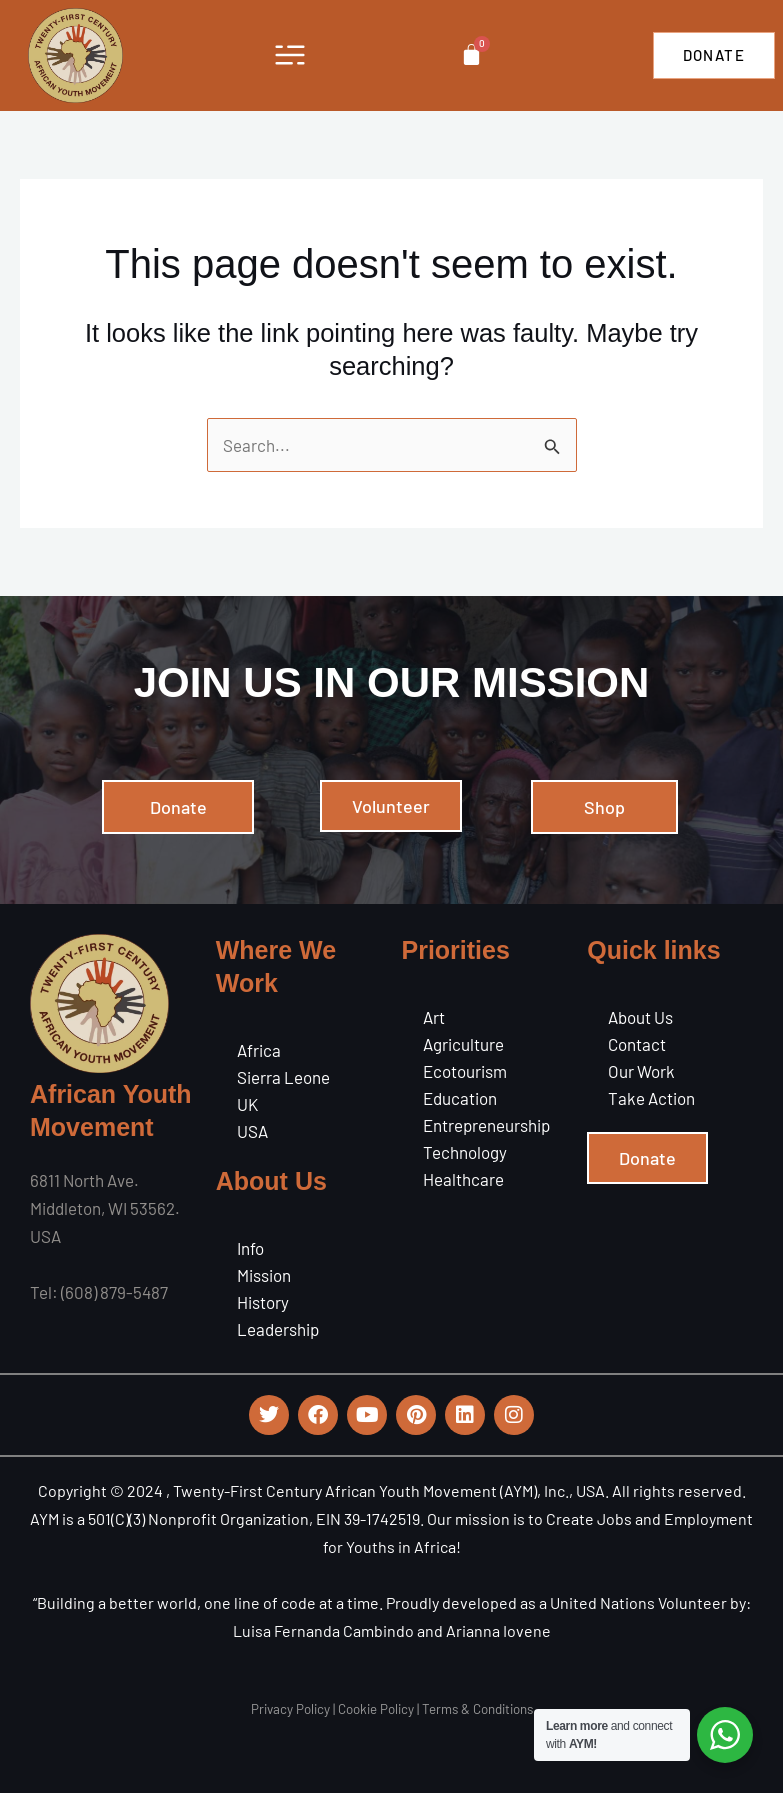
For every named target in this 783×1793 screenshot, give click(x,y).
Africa (259, 1050)
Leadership (278, 1329)
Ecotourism (465, 1071)
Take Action (651, 1098)
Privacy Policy (290, 1709)
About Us (640, 1017)
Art (434, 1017)
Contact (637, 1044)
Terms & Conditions (477, 1709)
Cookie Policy (376, 1709)
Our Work (641, 1071)
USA (252, 1131)
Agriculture (463, 1044)
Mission (264, 1275)
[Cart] (470, 54)
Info (250, 1248)
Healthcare (463, 1179)
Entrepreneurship (486, 1125)
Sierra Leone (283, 1077)
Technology (465, 1152)
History (263, 1302)
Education (460, 1098)
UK (247, 1104)
